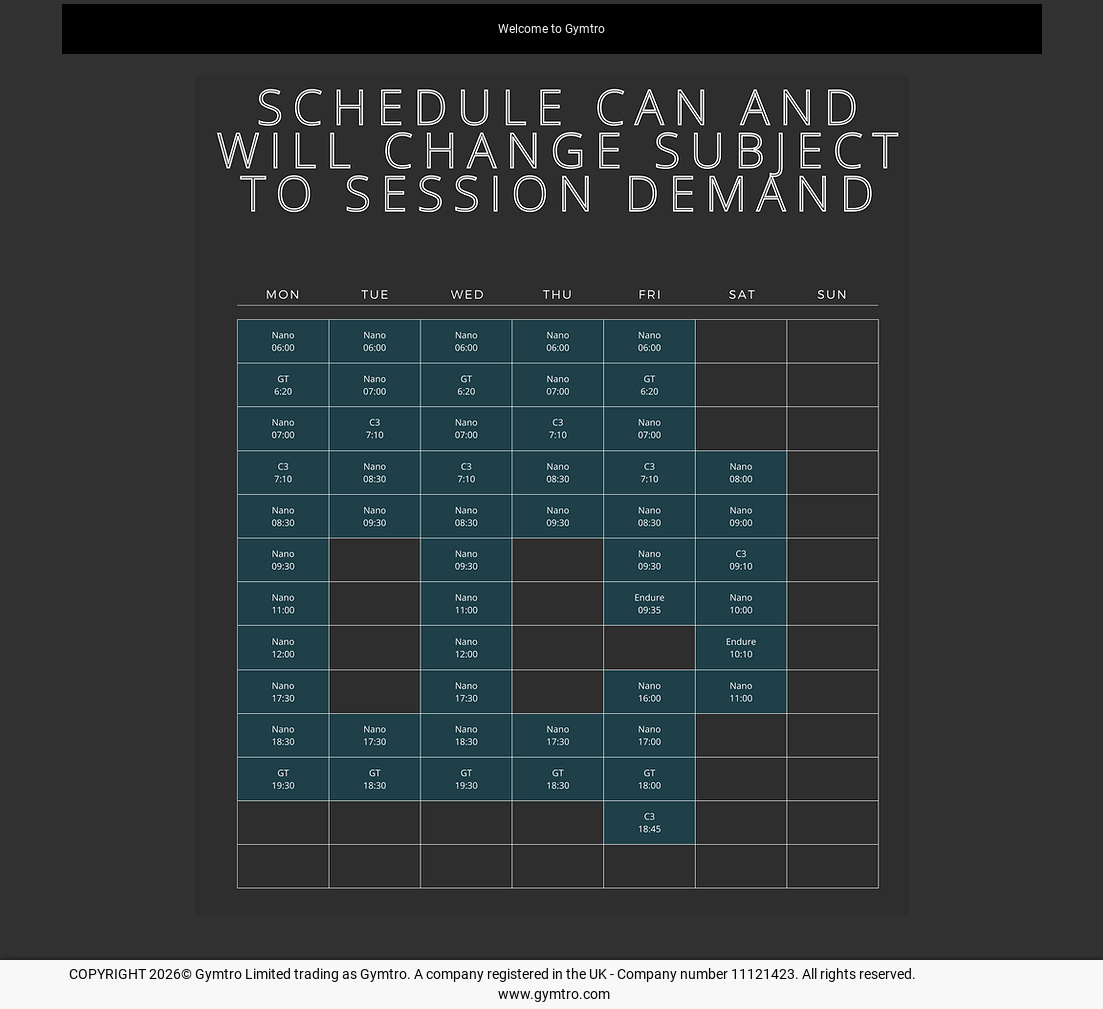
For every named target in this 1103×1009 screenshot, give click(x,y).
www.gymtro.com (554, 994)
